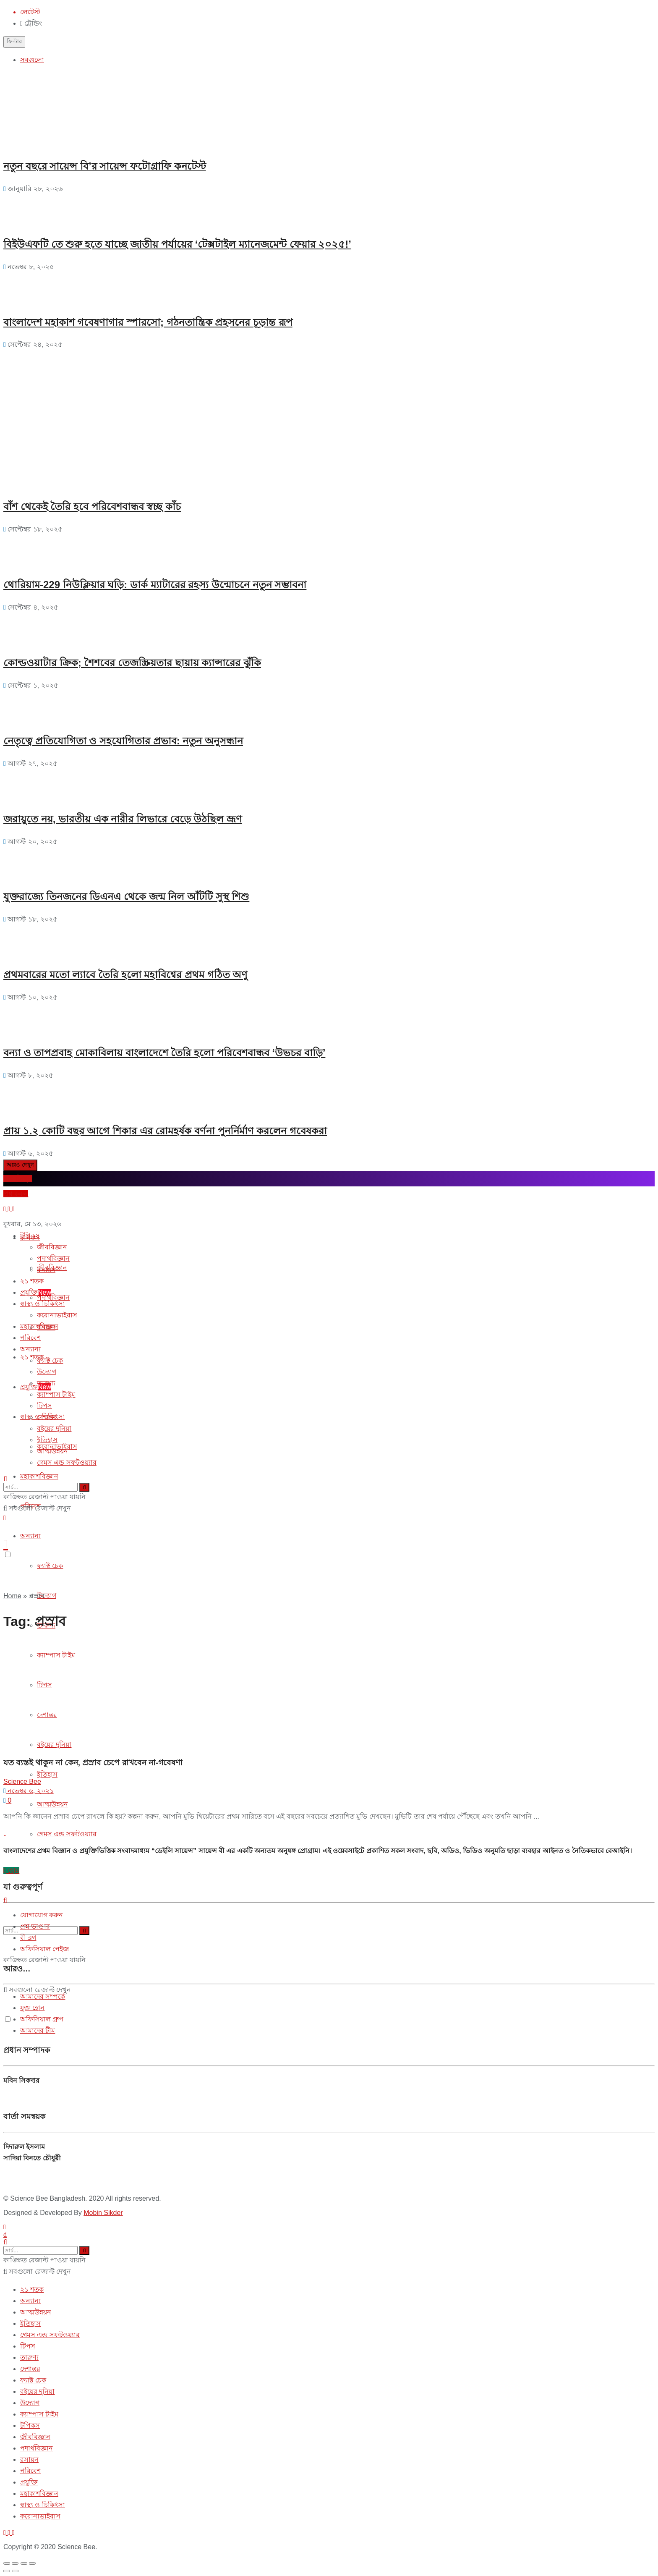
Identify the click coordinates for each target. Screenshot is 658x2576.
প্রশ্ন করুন (15, 1193)
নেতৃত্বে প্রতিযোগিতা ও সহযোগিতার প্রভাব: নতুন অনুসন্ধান (123, 740)
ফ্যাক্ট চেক (50, 1565)
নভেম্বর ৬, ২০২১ (28, 1790)
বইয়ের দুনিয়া (54, 1428)
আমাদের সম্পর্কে (42, 1996)
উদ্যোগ (46, 1595)
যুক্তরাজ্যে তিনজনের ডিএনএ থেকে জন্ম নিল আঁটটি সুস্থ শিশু (126, 896)
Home (12, 1596)
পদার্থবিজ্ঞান (53, 1297)
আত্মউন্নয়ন (52, 1804)
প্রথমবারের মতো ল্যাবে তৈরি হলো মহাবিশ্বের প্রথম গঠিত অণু (125, 974)
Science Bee (22, 1781)
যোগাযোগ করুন (41, 1915)
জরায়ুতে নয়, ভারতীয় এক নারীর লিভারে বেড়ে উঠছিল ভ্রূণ (122, 819)
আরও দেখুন (20, 1165)
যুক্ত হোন (32, 2007)
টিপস (44, 1405)
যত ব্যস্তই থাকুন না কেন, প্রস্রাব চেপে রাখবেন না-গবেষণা (93, 1762)
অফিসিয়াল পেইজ (44, 1949)
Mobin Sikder (103, 2212)
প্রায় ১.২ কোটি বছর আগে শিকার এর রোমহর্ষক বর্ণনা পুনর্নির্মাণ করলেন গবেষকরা (165, 1130)
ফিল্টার (14, 41)
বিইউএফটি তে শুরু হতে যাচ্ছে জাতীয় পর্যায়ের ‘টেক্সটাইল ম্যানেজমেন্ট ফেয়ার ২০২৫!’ (177, 244)
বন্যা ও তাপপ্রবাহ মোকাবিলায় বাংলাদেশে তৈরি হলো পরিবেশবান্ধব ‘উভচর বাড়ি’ (164, 1052)
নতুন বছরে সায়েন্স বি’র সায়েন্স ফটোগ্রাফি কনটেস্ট (104, 166)
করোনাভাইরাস (57, 1315)
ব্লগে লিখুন (17, 1178)
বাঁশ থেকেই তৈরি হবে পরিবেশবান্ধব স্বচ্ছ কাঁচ (92, 506)
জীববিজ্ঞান (52, 1247)
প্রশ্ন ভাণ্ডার (35, 1926)
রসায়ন (46, 1269)
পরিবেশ (30, 1337)
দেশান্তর (47, 1417)
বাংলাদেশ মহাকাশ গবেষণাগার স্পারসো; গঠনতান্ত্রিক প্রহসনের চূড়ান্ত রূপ (147, 322)
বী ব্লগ (28, 1937)
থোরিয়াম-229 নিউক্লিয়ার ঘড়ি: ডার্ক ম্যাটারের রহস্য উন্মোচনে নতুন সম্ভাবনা (154, 584)
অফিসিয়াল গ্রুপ (41, 2019)
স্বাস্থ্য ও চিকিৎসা (42, 1303)
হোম (11, 1870)
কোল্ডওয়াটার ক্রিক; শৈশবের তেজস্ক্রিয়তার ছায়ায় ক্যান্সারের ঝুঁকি (132, 662)
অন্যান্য (30, 1535)
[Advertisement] (66, 403)
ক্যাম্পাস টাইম (56, 1394)
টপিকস (30, 1235)
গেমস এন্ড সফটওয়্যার (67, 1834)
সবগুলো (32, 59)
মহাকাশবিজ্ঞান (39, 1476)
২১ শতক (32, 1281)
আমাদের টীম (37, 2030)
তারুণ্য (46, 1383)
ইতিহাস (47, 1774)
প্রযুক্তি (35, 1386)
